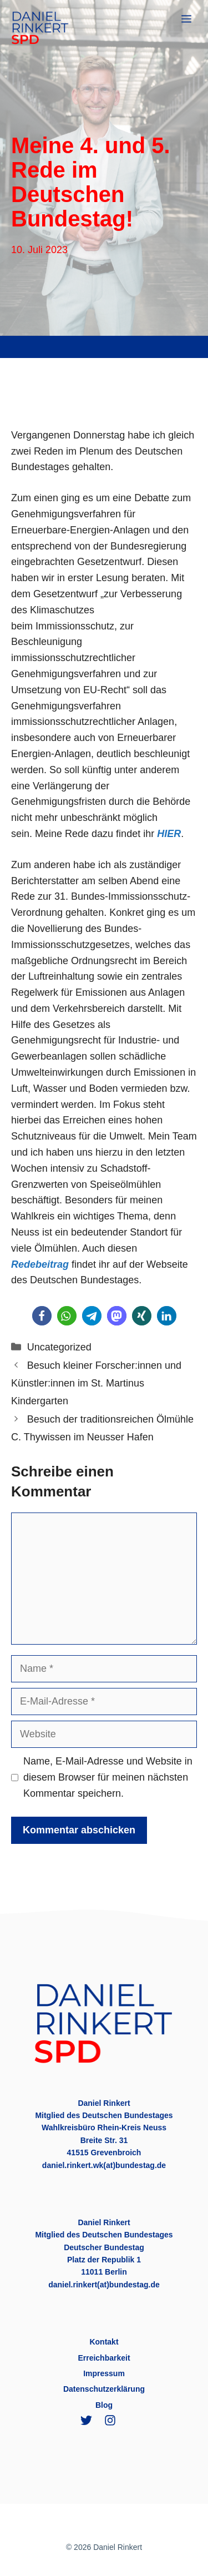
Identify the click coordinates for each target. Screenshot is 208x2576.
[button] (42, 1315)
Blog (104, 2405)
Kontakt (103, 2341)
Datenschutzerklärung (104, 2389)
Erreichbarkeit (104, 2357)
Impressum (104, 2373)
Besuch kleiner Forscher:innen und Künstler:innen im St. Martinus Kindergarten (96, 1383)
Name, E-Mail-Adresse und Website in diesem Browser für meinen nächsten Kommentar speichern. (107, 1777)
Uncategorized (59, 1347)
